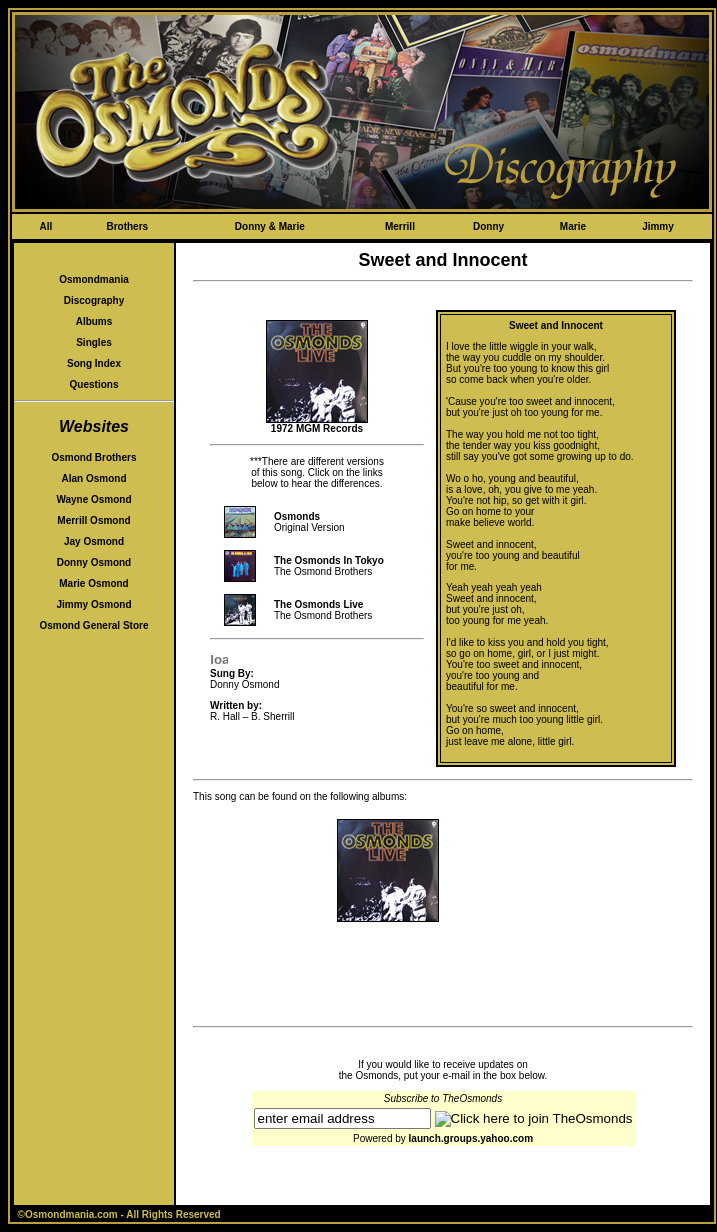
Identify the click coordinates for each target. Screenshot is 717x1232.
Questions (94, 384)
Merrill (400, 226)
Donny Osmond (94, 562)
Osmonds (297, 516)
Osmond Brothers (93, 457)
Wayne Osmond (93, 499)
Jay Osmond (94, 541)
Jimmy (658, 226)
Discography (94, 300)
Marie (573, 226)
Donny (488, 226)
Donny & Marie (270, 226)
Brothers (127, 226)
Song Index (94, 363)
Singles (94, 342)
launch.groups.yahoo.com (471, 1138)
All (45, 226)
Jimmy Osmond (93, 604)
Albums (94, 321)
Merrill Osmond (93, 520)
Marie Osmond (93, 583)
